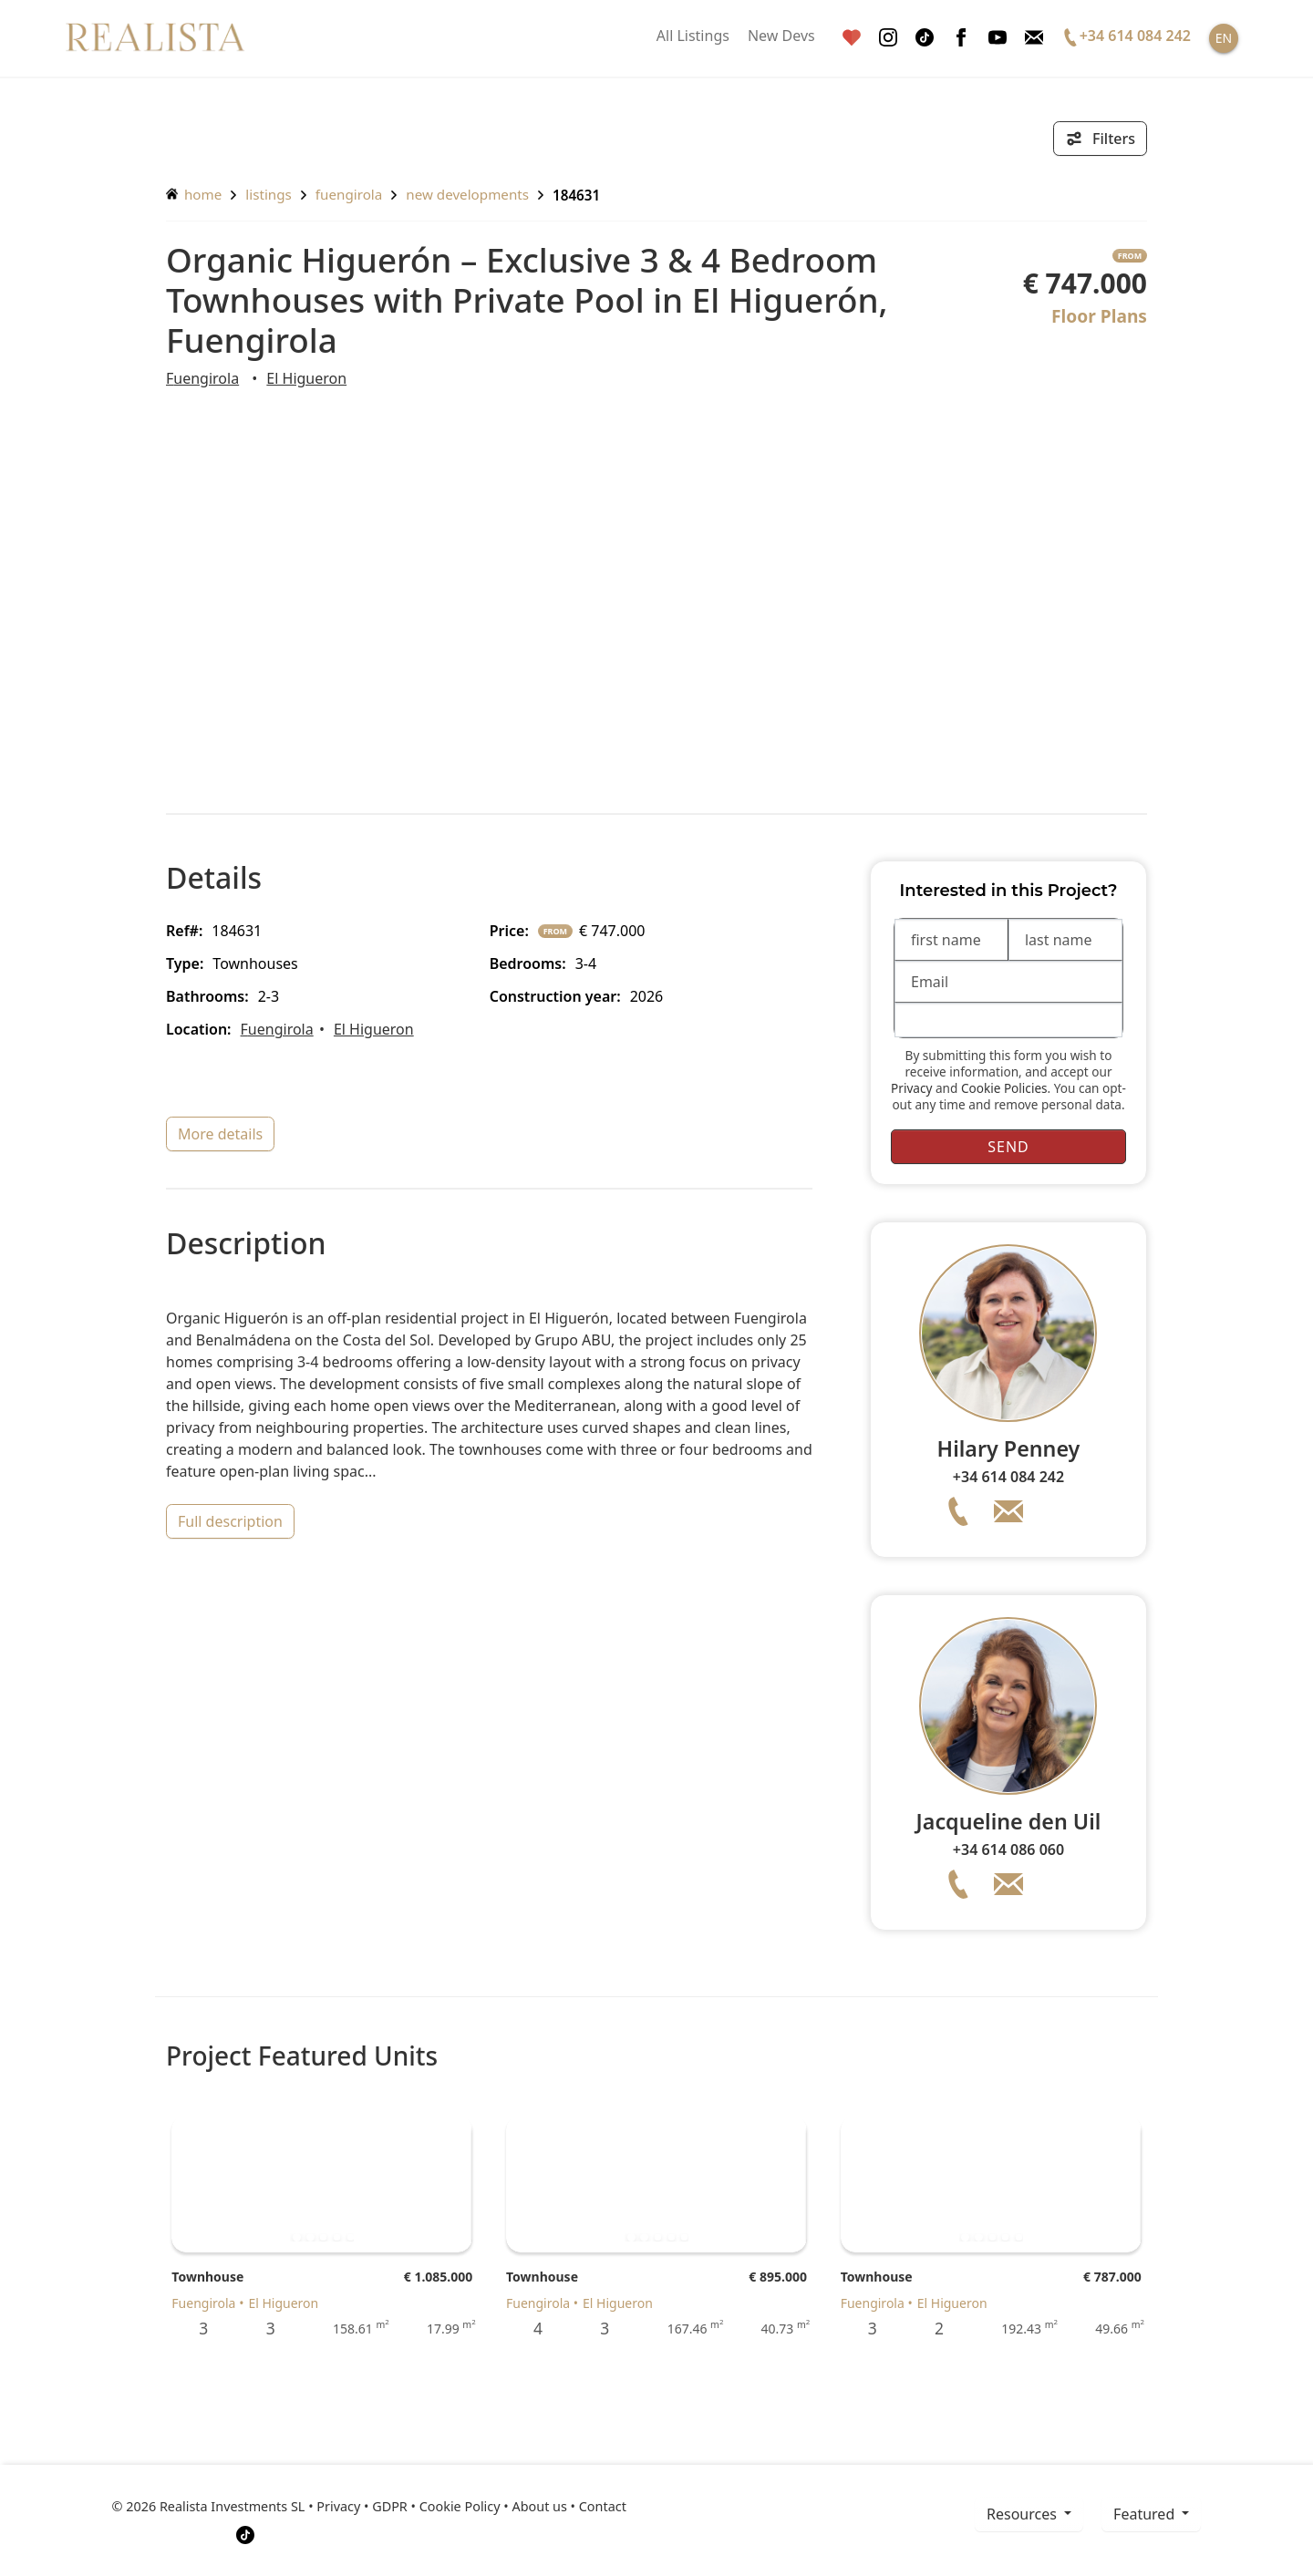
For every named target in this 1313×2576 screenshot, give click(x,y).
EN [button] (1223, 37)
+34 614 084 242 (1008, 1477)
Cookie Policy (460, 2506)
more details (220, 1134)
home (194, 194)
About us (539, 2506)
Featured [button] (1145, 2514)
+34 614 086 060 (1008, 1849)
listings (268, 194)
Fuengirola (348, 194)
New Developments (467, 194)
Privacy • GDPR (362, 2506)
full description (230, 1521)
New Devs (781, 36)
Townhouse (207, 2276)
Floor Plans (1099, 316)
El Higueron (306, 378)
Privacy (911, 1088)
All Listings (692, 36)
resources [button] (1023, 2514)
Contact (602, 2506)
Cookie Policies (1004, 1088)
